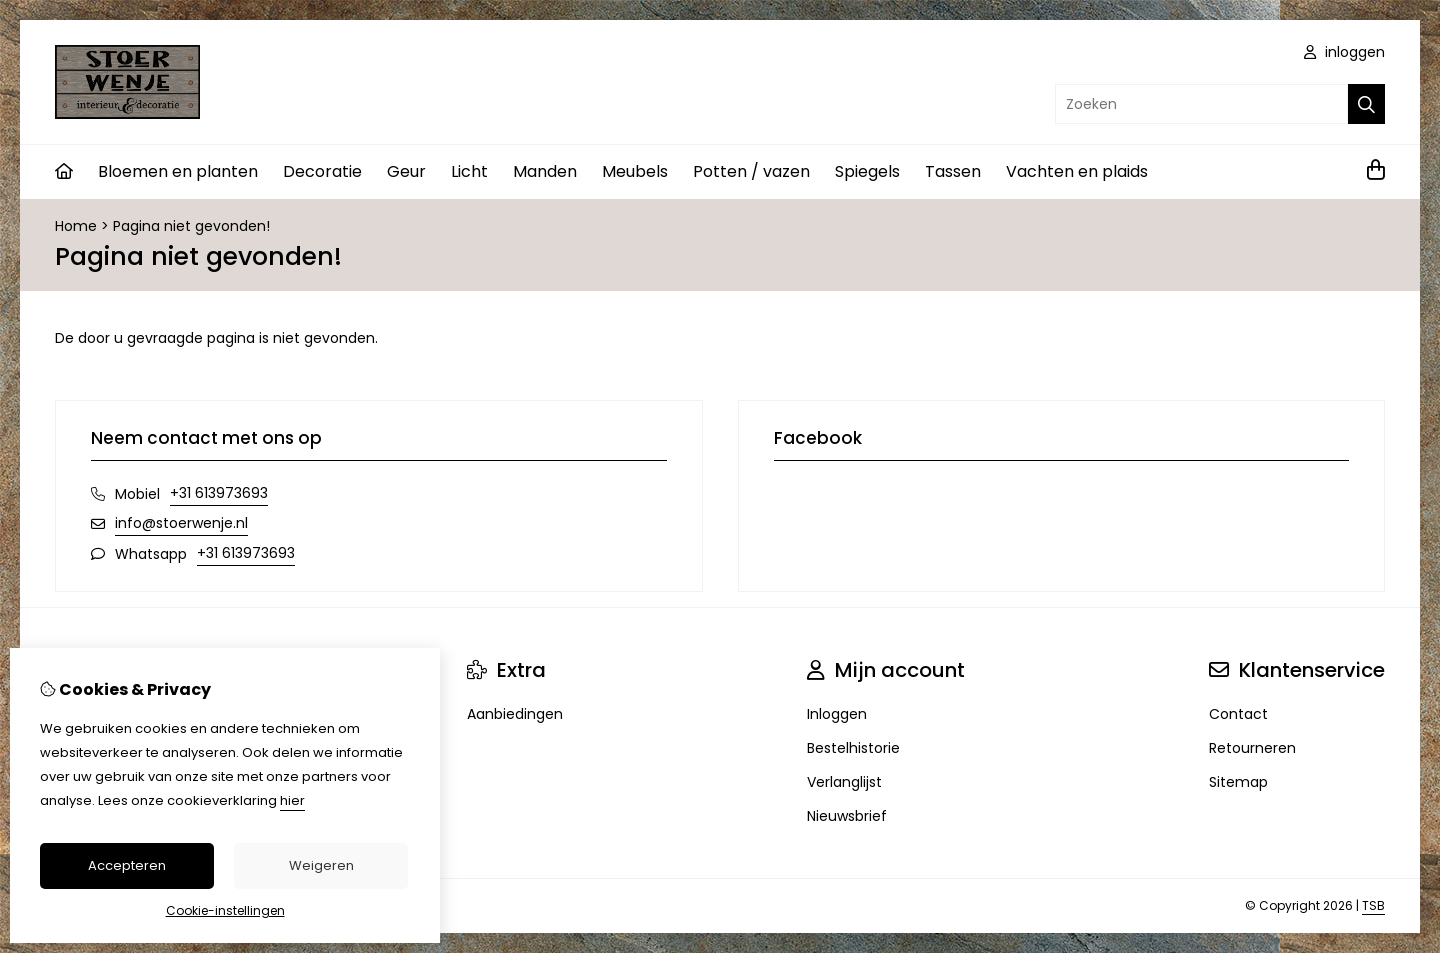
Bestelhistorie (853, 748)
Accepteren (127, 865)
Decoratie (322, 171)
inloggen (1344, 52)
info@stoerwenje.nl (181, 523)
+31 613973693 (219, 493)
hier (292, 800)
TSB (1373, 905)
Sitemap (1238, 782)
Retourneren (1252, 748)
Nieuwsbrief (847, 816)
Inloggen (837, 714)
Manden (545, 171)
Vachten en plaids (1077, 171)
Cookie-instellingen (225, 910)
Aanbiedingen (515, 714)
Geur (406, 171)
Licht (469, 171)
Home (76, 226)
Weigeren (321, 865)
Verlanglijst (844, 782)
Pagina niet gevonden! (191, 226)
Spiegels (867, 171)
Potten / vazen (751, 171)
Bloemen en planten (178, 171)
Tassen (953, 171)
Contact (1238, 714)
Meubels (635, 171)
